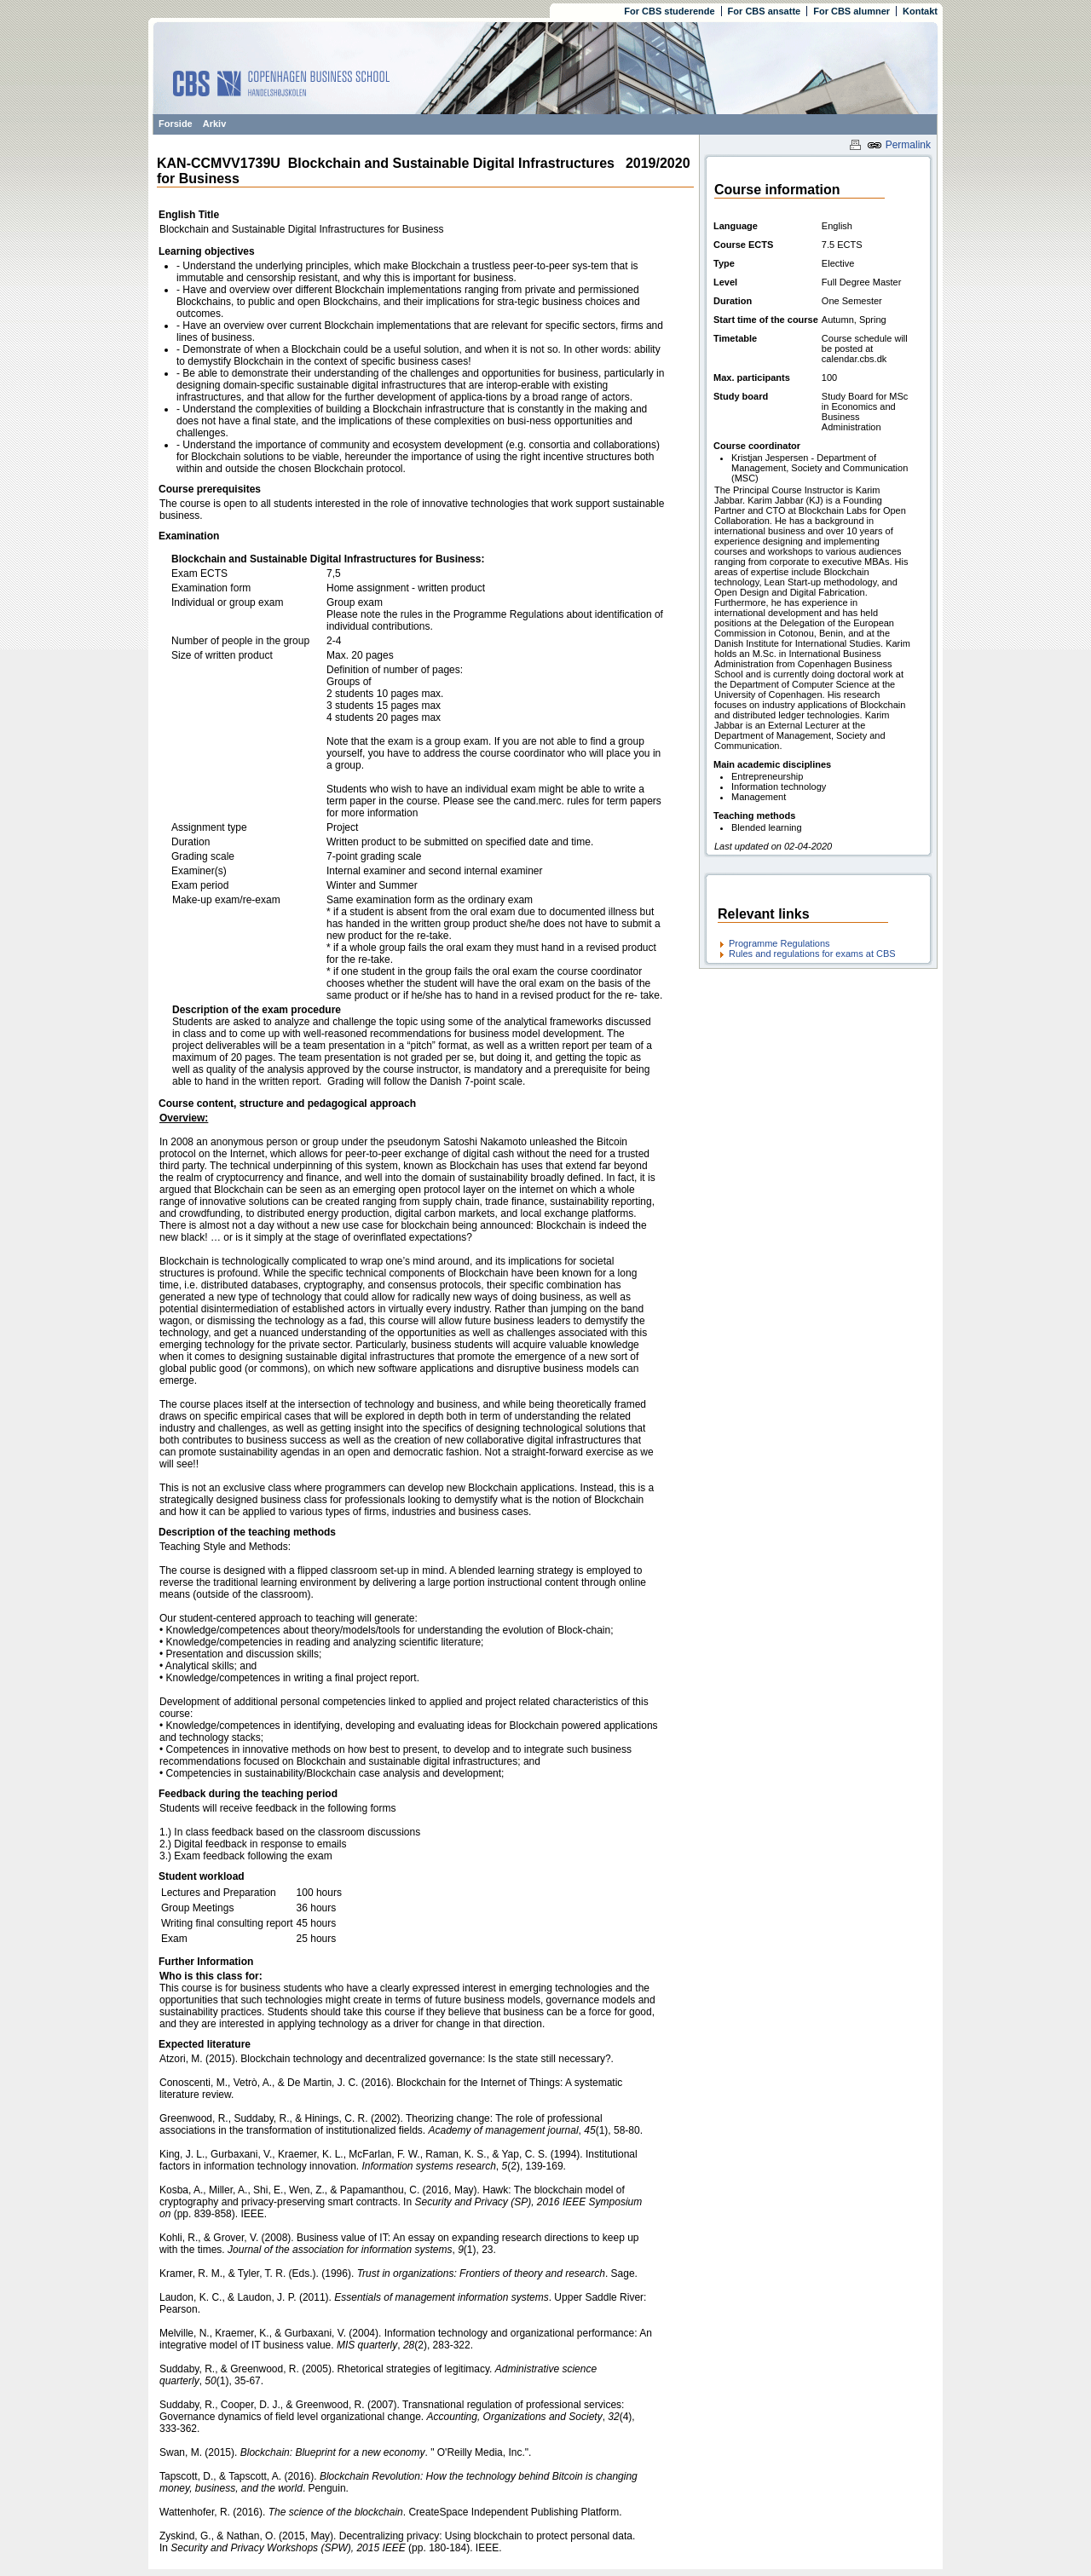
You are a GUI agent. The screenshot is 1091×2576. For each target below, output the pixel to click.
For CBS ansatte (764, 11)
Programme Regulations (779, 943)
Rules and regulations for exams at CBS (812, 953)
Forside (176, 123)
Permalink (899, 145)
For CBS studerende (669, 11)
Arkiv (215, 123)
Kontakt (920, 11)
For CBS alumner (851, 11)
